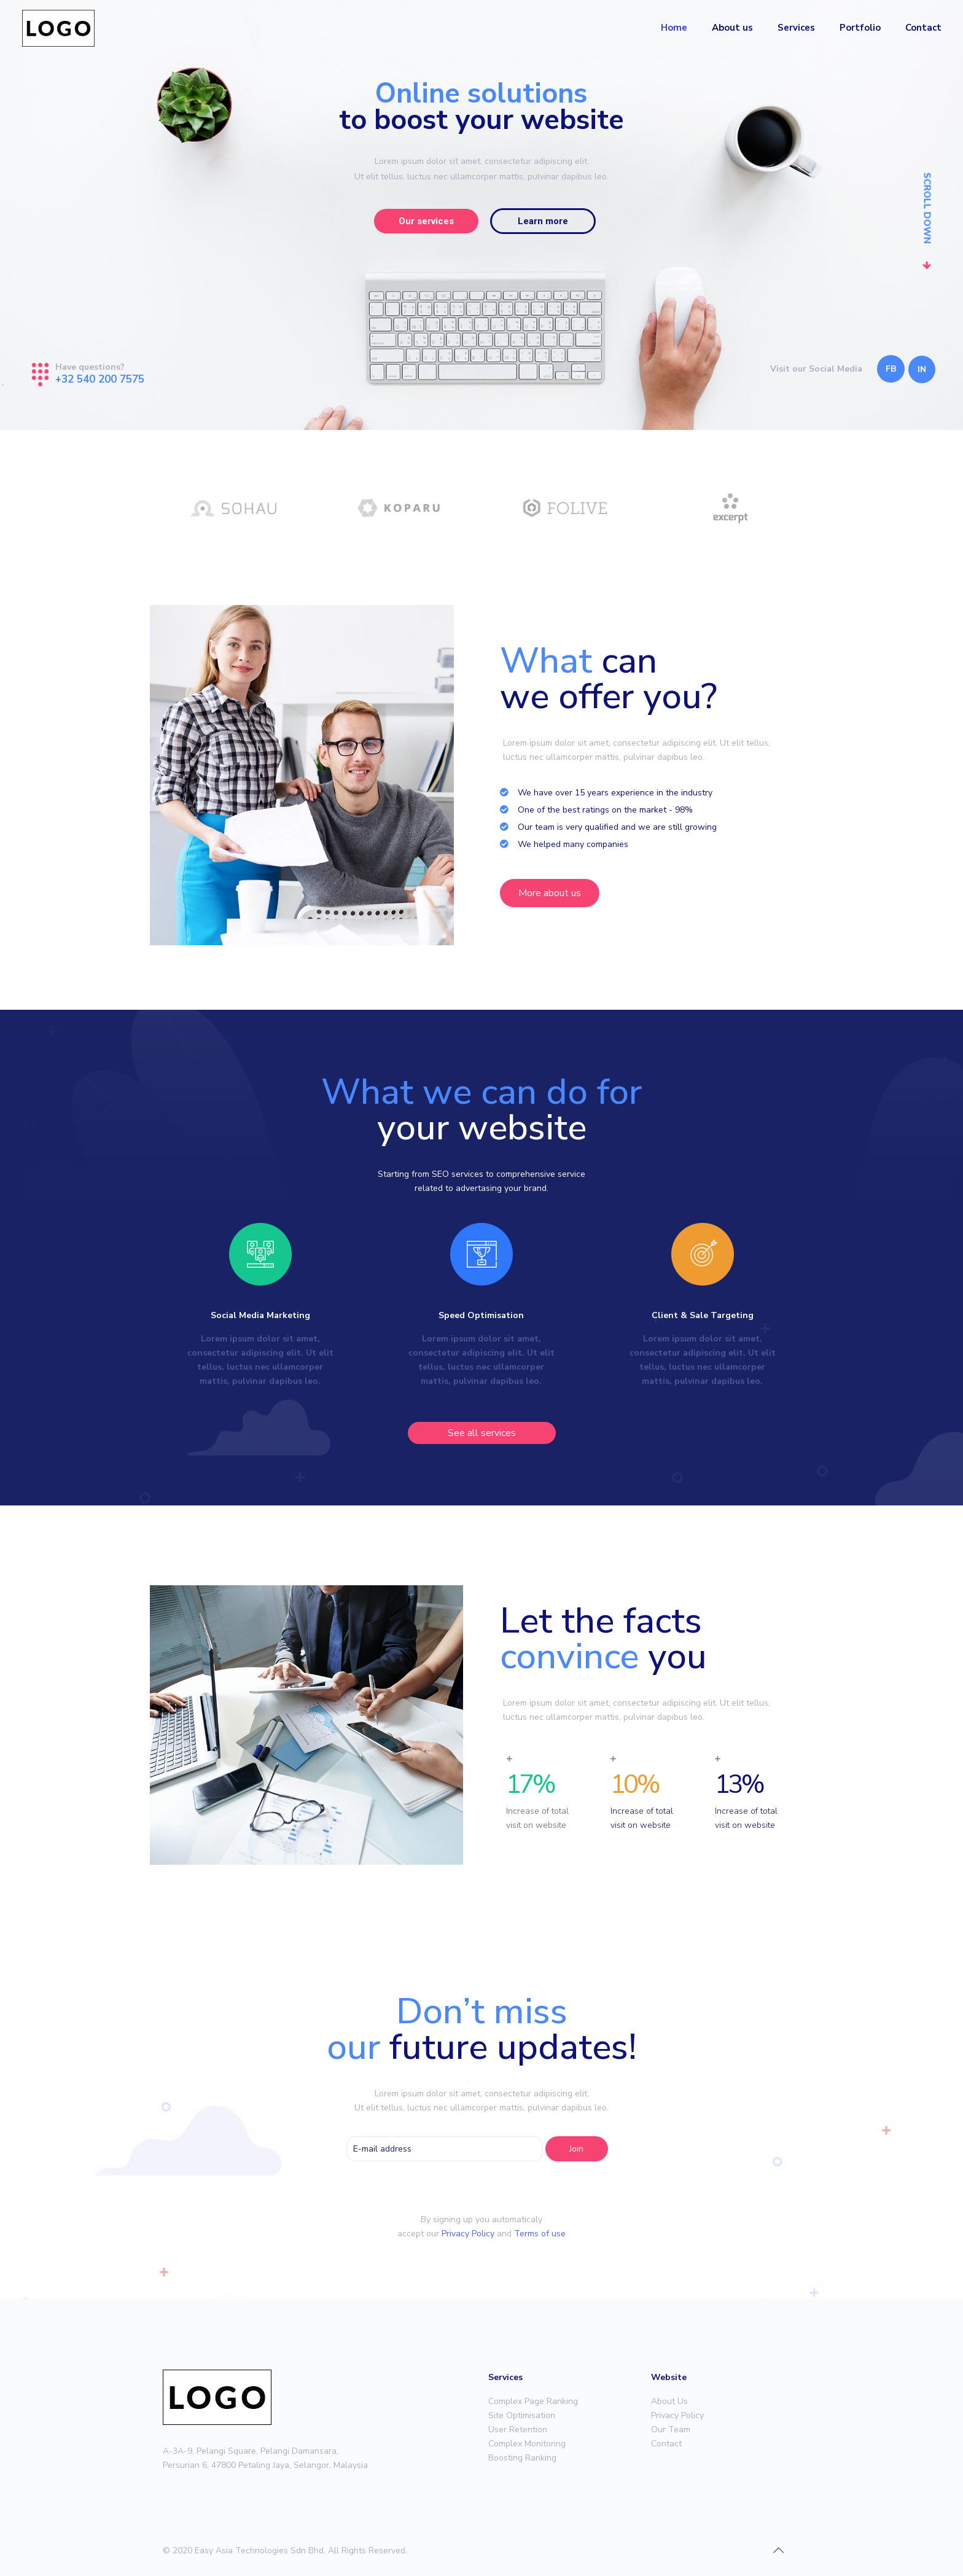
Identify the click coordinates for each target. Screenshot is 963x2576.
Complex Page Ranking (533, 2401)
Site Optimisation (521, 2415)
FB (891, 369)
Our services (426, 221)
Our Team (670, 2429)
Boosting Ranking (522, 2458)
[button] (549, 893)
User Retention (517, 2429)
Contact (666, 2443)
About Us (669, 2401)
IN (922, 369)
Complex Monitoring (527, 2443)
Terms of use (540, 2233)
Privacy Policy (468, 2233)
